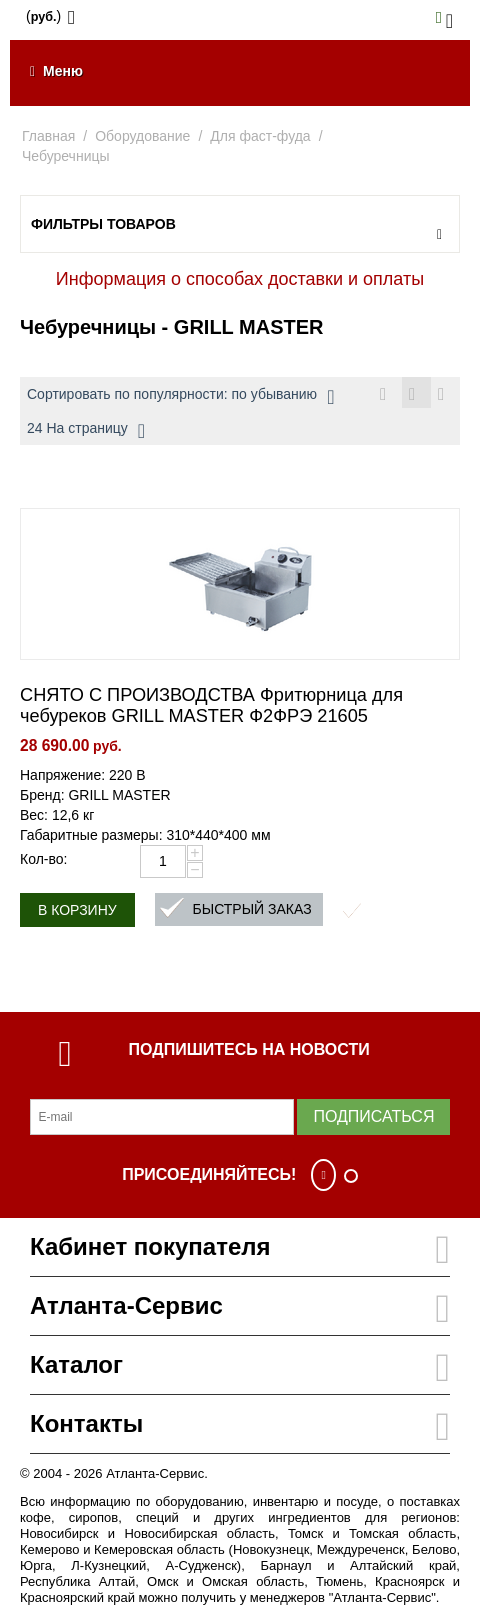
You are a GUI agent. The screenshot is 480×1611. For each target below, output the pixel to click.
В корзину (77, 910)
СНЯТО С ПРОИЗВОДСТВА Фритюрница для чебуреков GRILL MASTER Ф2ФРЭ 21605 (211, 705)
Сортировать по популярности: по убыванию (180, 397)
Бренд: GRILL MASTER (95, 795)
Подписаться (373, 1116)
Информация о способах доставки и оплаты (240, 279)
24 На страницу (86, 431)
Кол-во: (43, 859)
